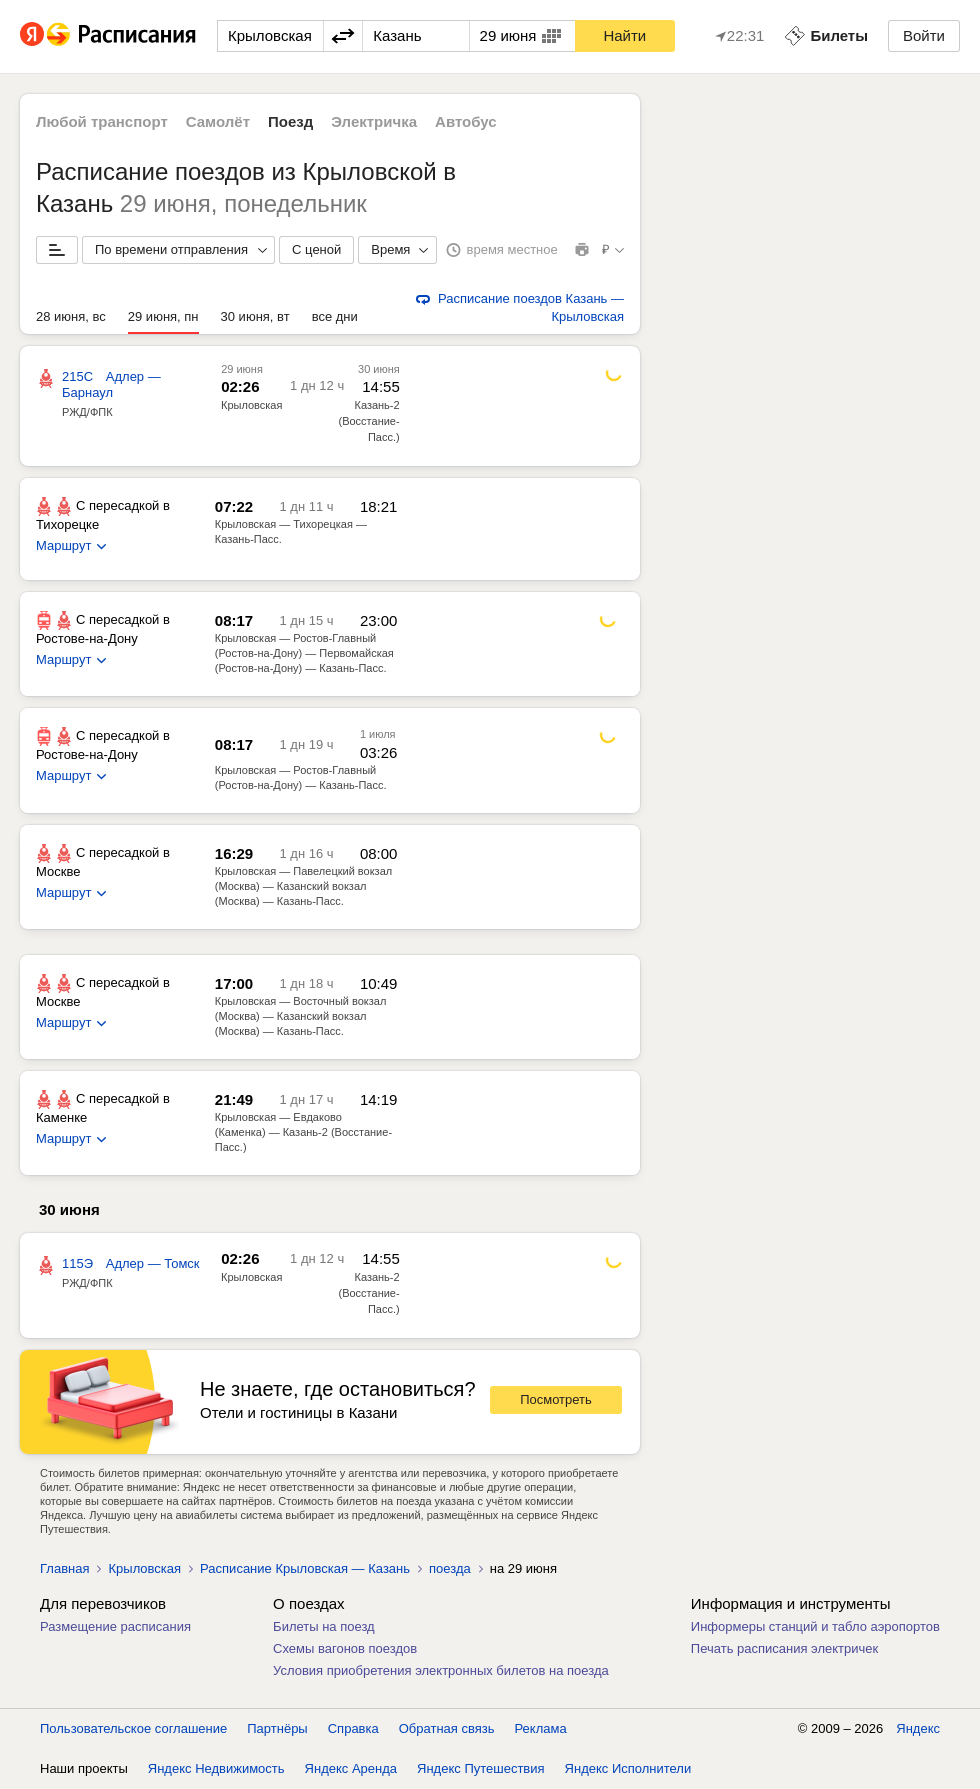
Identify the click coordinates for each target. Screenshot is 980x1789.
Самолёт (218, 121)
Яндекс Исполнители (628, 1768)
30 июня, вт (255, 316)
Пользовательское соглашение (133, 1728)
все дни (335, 316)
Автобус (466, 121)
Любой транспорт (102, 121)
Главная (64, 1568)
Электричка (374, 121)
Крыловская (251, 405)
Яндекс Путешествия (481, 1768)
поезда (450, 1568)
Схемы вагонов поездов (345, 1648)
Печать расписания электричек (784, 1648)
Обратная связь (447, 1728)
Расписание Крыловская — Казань (305, 1568)
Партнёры (277, 1728)
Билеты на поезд (324, 1626)
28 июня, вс (71, 316)
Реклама (541, 1728)
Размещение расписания (115, 1626)
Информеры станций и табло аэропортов (815, 1626)
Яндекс (918, 1728)
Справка (353, 1728)
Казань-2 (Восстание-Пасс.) (368, 421)
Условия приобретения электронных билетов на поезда (441, 1670)
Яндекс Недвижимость (216, 1768)
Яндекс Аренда (351, 1768)
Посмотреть (556, 1399)
